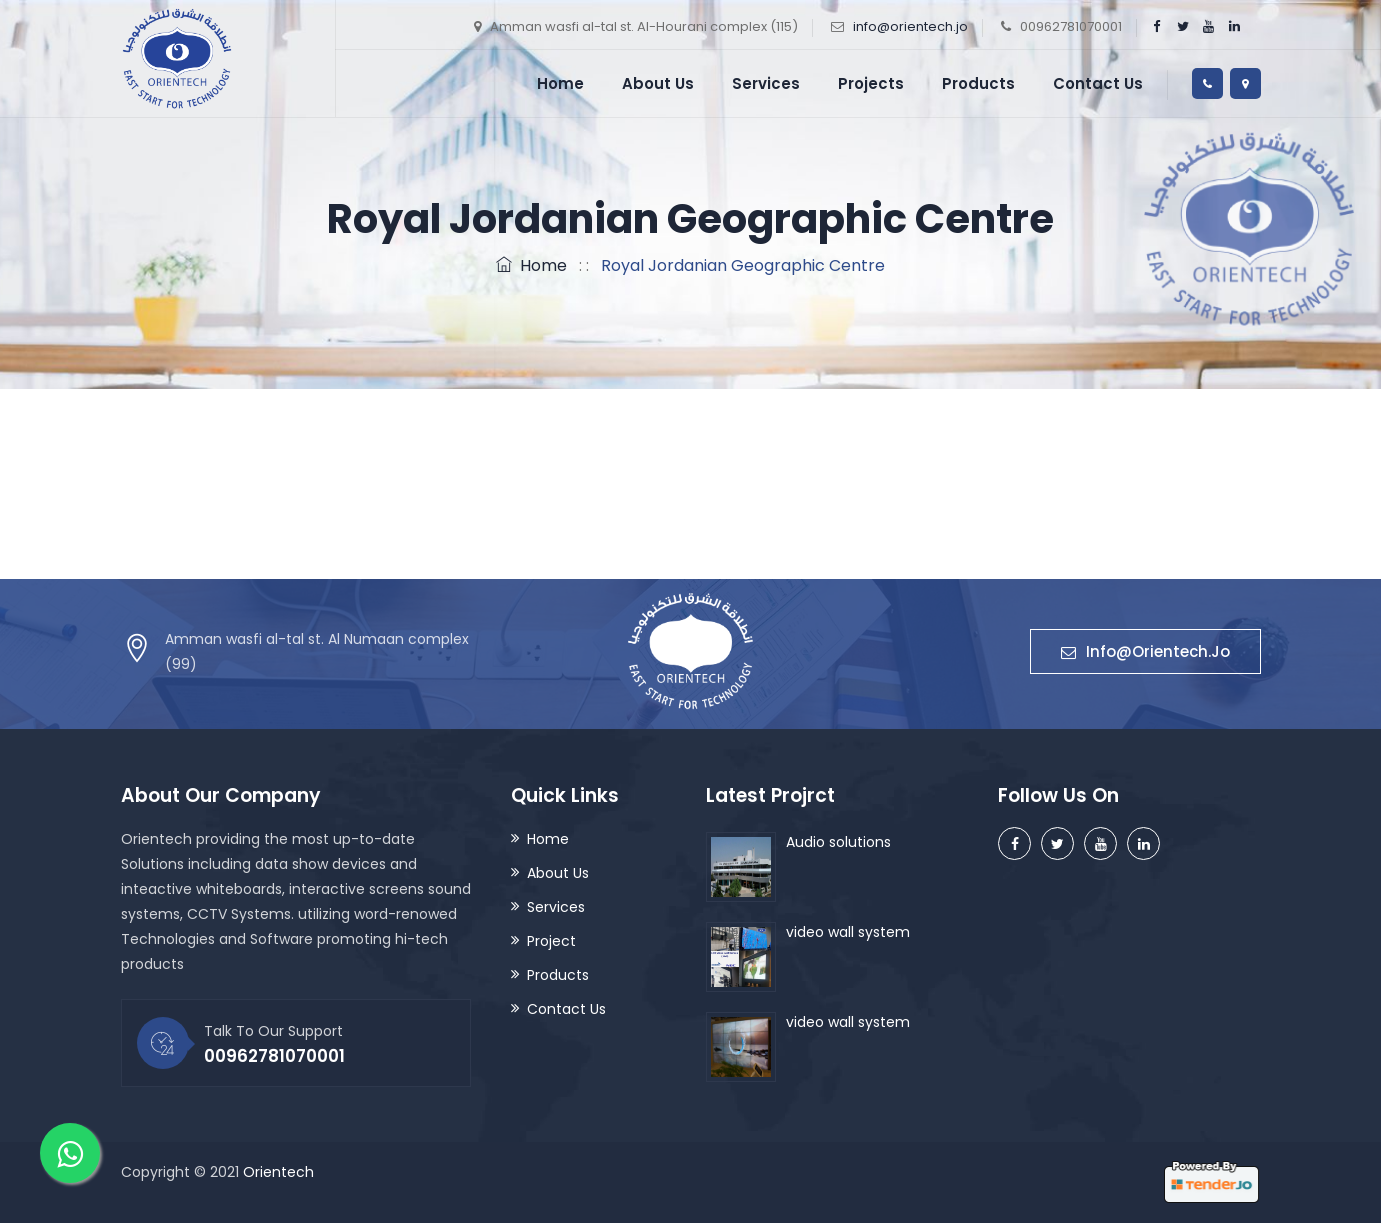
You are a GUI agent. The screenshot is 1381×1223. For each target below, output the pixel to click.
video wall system (848, 932)
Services (766, 83)
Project (551, 941)
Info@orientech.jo (1145, 651)
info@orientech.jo (910, 26)
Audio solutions (838, 842)
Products (978, 83)
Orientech (278, 1172)
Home (560, 83)
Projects (871, 83)
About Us (658, 83)
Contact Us (1098, 83)
